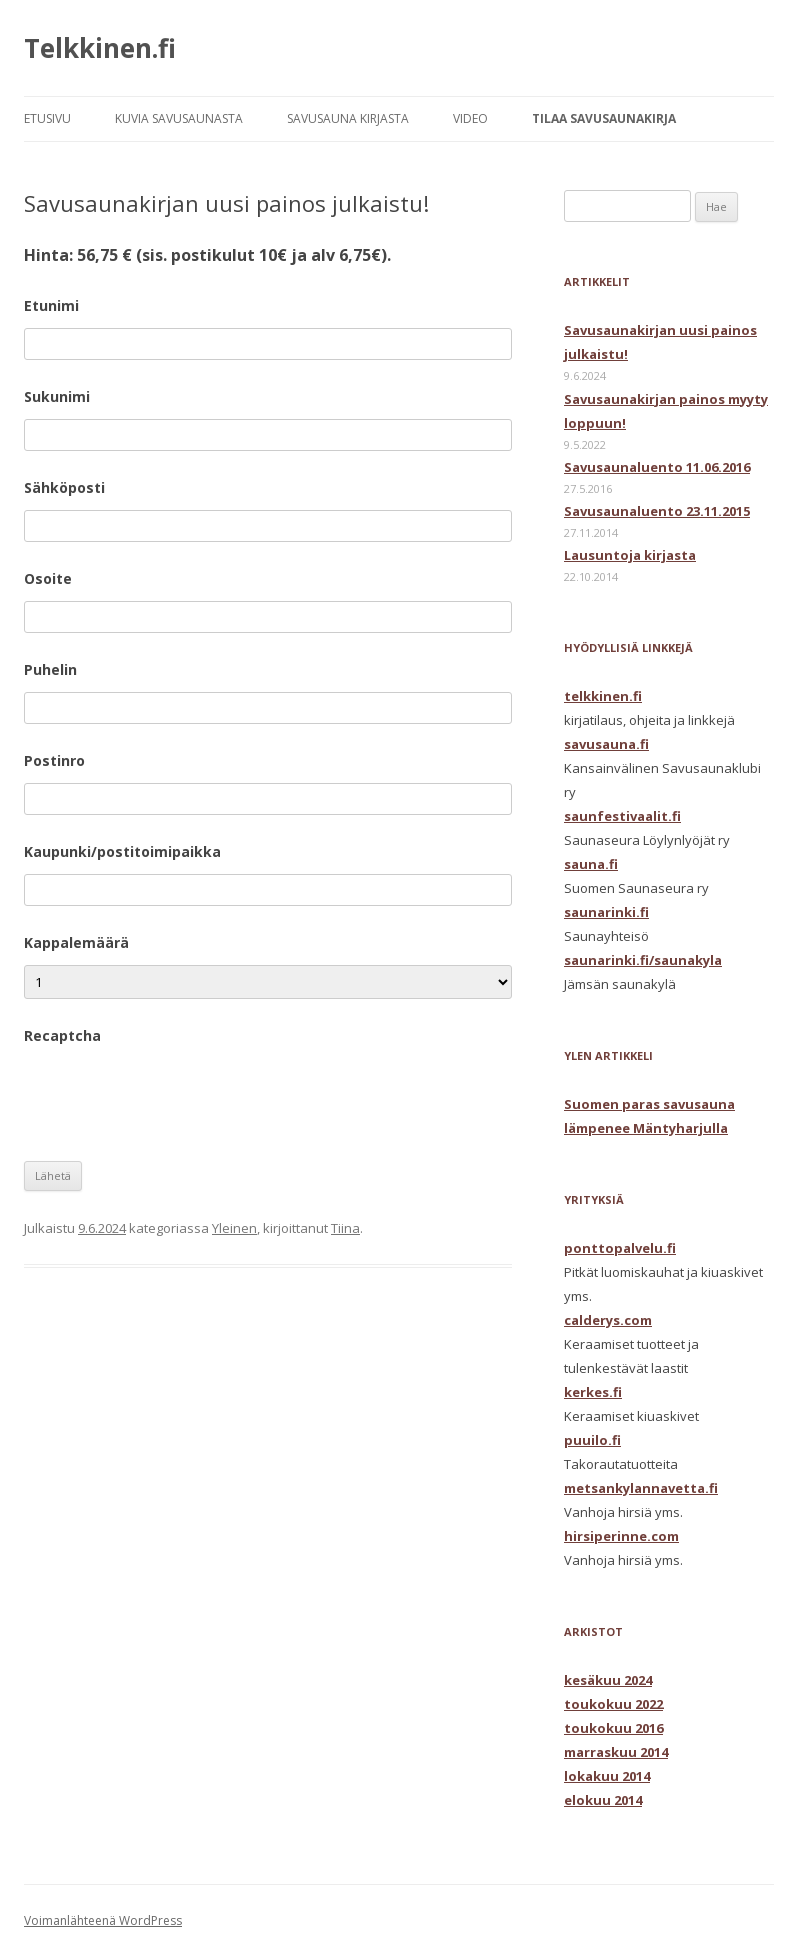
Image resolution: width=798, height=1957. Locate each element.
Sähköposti (64, 487)
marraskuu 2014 (616, 1752)
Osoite (48, 578)
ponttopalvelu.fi (620, 1248)
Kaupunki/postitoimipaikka (122, 851)
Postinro (54, 760)
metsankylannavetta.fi (641, 1488)
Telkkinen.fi (100, 48)
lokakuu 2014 (607, 1776)
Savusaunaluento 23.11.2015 (657, 511)
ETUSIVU (47, 118)
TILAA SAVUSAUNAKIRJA (604, 118)
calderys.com (608, 1320)
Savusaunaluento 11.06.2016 (657, 467)
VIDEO (470, 118)
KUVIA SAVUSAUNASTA (179, 118)
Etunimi (51, 305)
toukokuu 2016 (613, 1728)
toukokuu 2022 (613, 1704)
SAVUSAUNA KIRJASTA (348, 118)
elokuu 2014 (603, 1800)
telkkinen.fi (603, 696)
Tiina (345, 1228)
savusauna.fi (606, 744)
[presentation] (176, 1097)
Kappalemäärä (76, 942)
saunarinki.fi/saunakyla (643, 960)
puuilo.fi (592, 1440)
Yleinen (234, 1228)
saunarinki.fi (606, 912)
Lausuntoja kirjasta (630, 555)
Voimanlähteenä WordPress (103, 1920)
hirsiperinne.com (621, 1536)
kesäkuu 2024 (608, 1680)
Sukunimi (57, 396)
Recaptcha (62, 1035)
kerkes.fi (593, 1392)
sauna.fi (591, 864)
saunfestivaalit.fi (622, 816)
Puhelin (50, 669)
